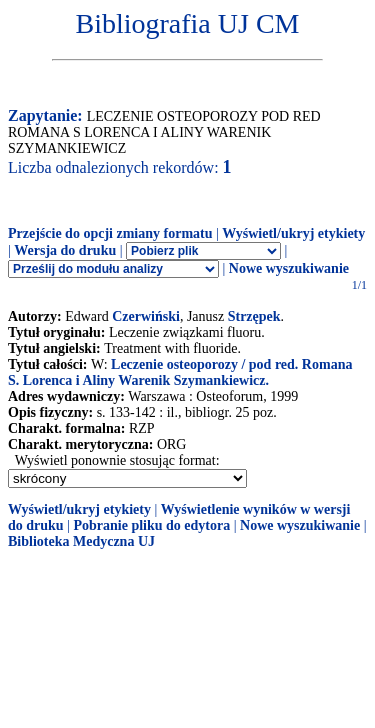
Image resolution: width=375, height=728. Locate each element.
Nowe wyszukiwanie (289, 268)
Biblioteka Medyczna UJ (81, 541)
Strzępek (254, 316)
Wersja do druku (65, 250)
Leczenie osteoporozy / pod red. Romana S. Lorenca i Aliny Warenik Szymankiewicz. (180, 372)
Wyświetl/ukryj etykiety (293, 233)
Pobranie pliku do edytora (151, 525)
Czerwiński (146, 316)
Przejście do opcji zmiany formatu (110, 233)
